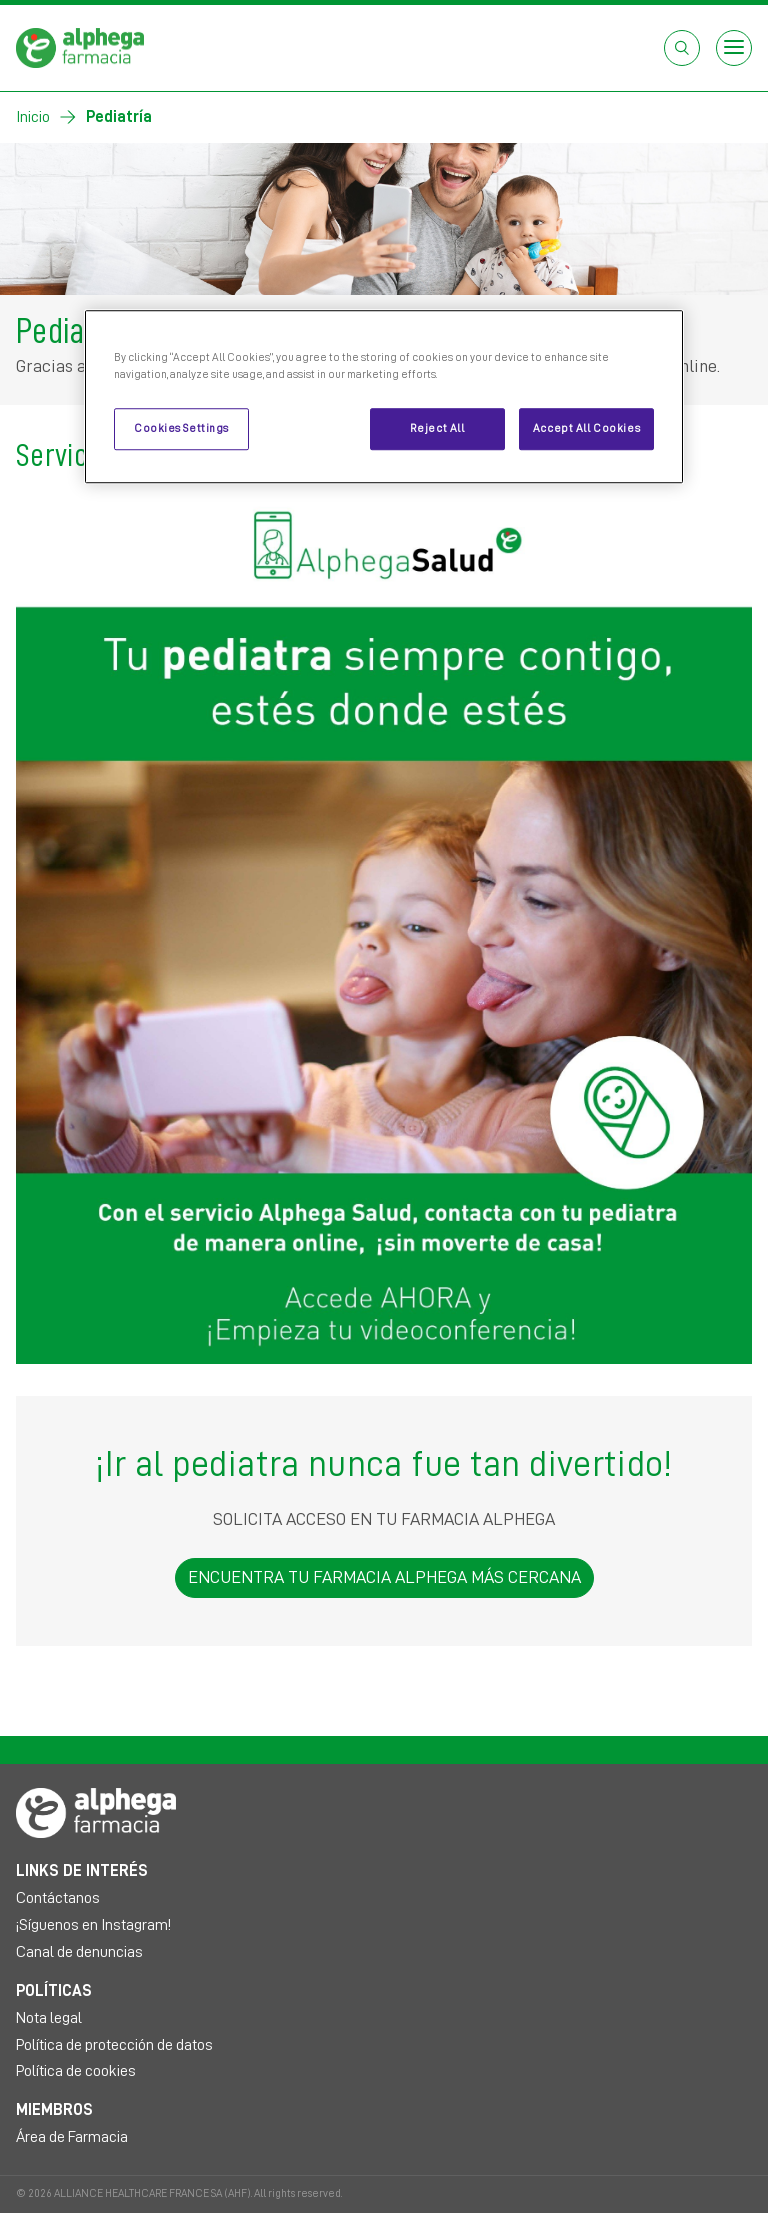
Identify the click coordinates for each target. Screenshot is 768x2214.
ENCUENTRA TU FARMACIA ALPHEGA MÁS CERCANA (384, 1577)
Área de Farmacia (72, 2137)
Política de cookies (76, 2071)
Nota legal (49, 2018)
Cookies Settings (181, 428)
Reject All (437, 428)
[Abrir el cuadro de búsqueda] (682, 48)
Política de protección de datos (114, 2045)
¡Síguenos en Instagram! (93, 1925)
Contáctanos (58, 1898)
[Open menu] (734, 48)
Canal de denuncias (79, 1952)
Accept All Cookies (586, 428)
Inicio (33, 117)
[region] (384, 396)
